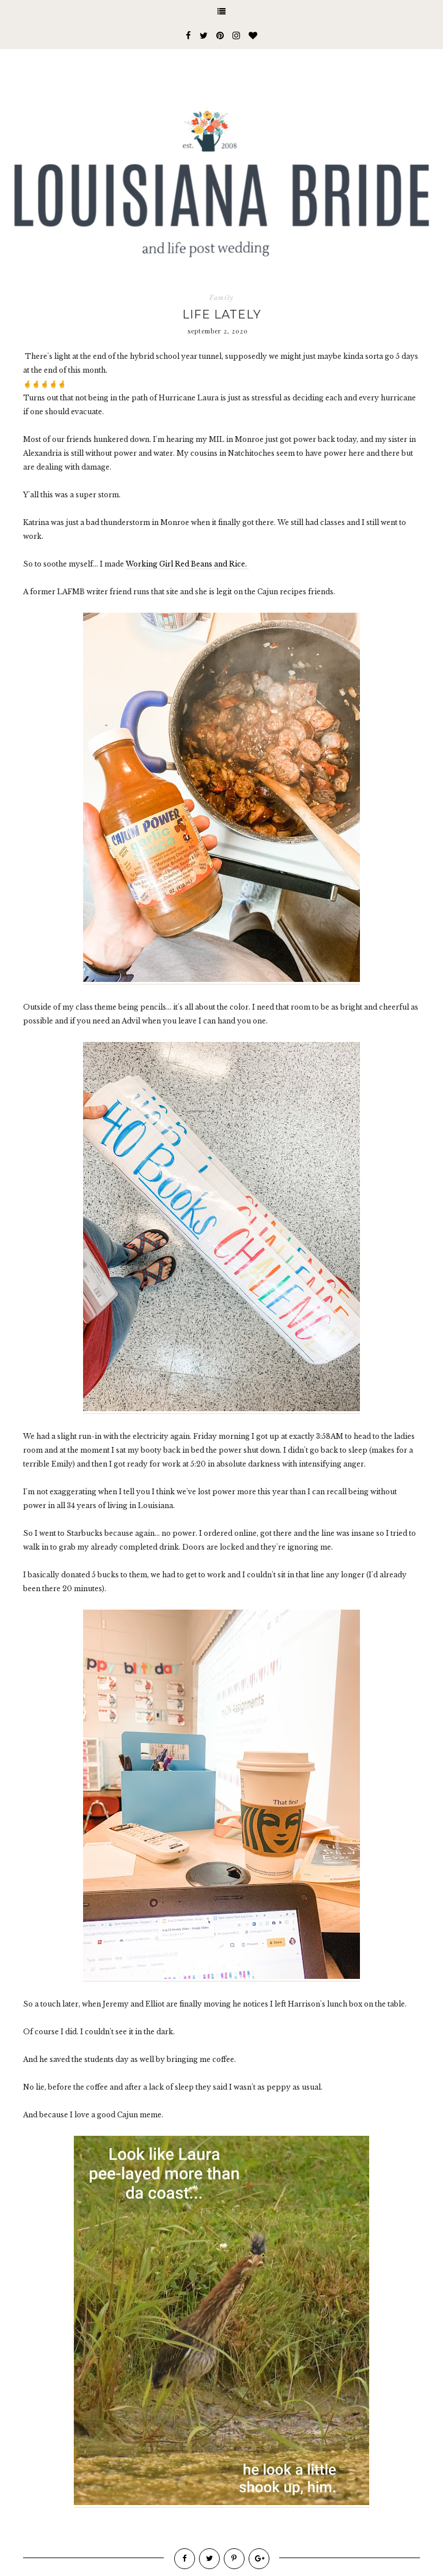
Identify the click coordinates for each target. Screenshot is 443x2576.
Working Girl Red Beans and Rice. (187, 564)
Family (221, 298)
